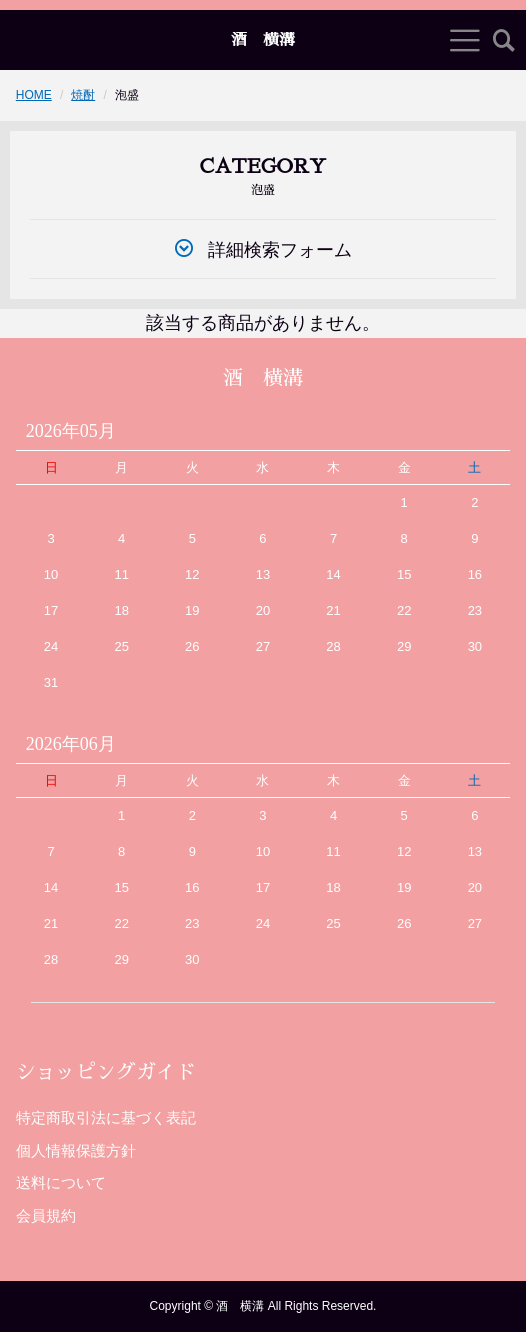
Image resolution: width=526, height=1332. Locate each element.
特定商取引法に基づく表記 (106, 1117)
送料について (61, 1182)
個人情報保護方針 (76, 1150)
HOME (34, 95)
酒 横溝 (263, 40)
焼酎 (83, 95)
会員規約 (46, 1215)
